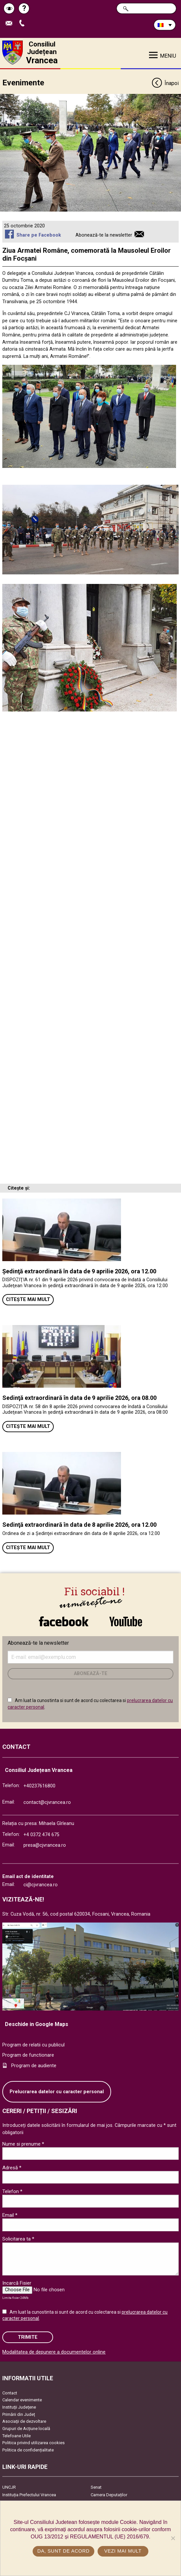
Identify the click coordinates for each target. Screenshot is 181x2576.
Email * (9, 2215)
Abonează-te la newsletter (103, 235)
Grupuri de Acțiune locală (26, 2428)
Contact (9, 2392)
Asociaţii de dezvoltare (24, 2421)
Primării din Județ (18, 2414)
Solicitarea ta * (18, 2239)
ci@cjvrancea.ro (40, 1885)
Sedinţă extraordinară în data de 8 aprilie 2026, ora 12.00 (79, 1524)
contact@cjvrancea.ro (47, 1802)
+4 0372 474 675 (41, 1835)
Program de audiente (33, 2066)
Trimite (28, 2337)
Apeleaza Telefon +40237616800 (23, 23)
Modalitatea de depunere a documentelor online (54, 2352)
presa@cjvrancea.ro (44, 1845)
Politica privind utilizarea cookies (33, 2442)
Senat (96, 2487)
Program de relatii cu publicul (33, 2045)
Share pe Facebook (38, 235)
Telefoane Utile (16, 2435)
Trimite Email (10, 23)
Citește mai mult (28, 1299)
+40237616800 (39, 1786)
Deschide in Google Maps (36, 2024)
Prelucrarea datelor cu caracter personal (57, 2092)
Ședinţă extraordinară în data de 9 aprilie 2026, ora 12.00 (79, 1271)
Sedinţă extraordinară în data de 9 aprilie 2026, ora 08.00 (79, 1397)
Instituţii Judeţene (19, 2407)
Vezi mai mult (122, 2551)
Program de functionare (28, 2055)
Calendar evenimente (22, 2399)
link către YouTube (125, 1621)
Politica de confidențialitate (28, 2449)
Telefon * (12, 2191)
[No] (172, 2538)
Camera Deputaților (109, 2494)
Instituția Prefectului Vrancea (29, 2494)
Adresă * (11, 2168)
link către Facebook (63, 1621)
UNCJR (9, 2487)
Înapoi (165, 83)
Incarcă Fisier (16, 2283)
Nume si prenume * (23, 2144)
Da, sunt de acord (63, 2551)
